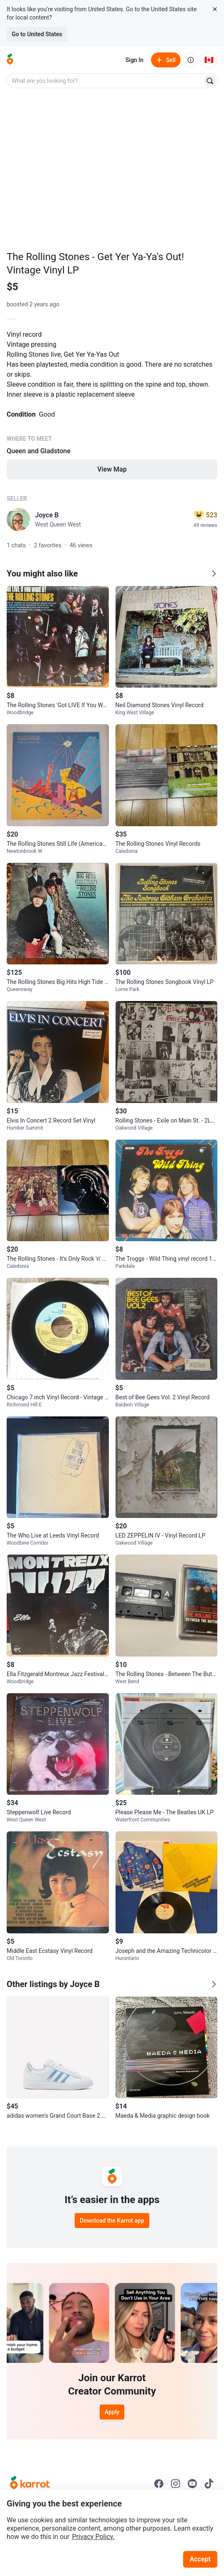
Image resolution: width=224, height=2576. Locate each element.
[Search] (210, 81)
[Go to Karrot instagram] (176, 2484)
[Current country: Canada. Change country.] (209, 60)
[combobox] (105, 80)
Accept (200, 2559)
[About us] (190, 59)
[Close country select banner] (215, 9)
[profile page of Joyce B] (18, 519)
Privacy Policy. (93, 2537)
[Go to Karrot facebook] (159, 2484)
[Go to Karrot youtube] (192, 2484)
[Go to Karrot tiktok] (209, 2484)
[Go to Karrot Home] (30, 2483)
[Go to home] (10, 60)
